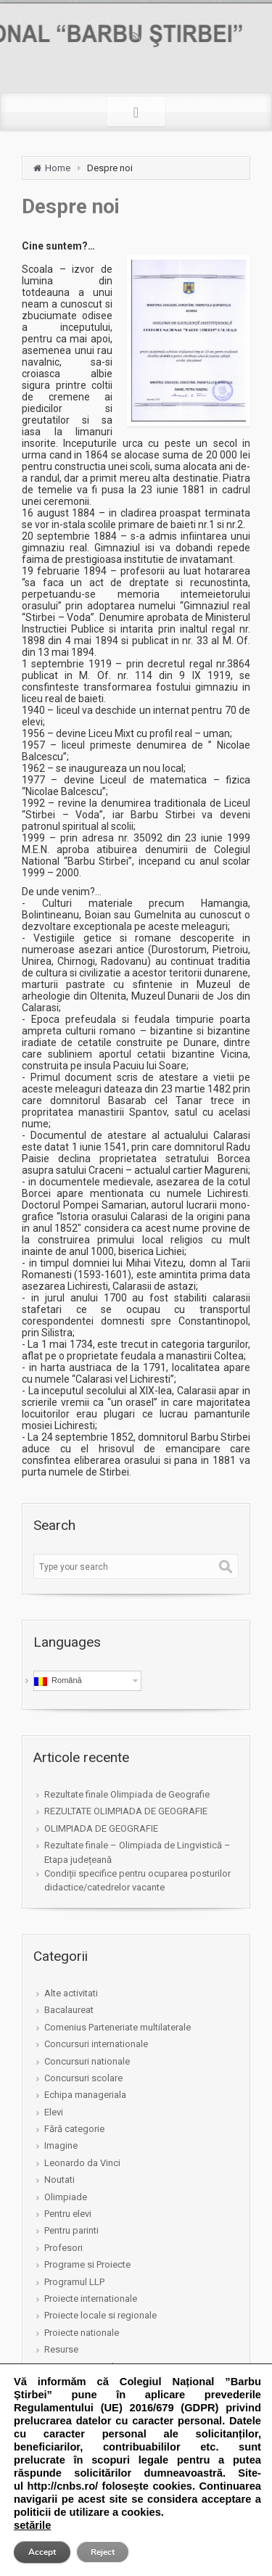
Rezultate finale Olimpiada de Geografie (127, 1794)
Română (58, 1681)
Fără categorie (74, 2128)
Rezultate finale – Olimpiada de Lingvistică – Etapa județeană (137, 1852)
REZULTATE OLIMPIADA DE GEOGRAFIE (125, 1811)
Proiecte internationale (90, 2298)
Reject (103, 2552)
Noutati (59, 2179)
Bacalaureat (69, 2009)
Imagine (61, 2145)
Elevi (53, 2112)
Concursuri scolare (83, 2078)
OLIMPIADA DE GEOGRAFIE (101, 1828)
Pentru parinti (71, 2230)
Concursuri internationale (96, 2043)
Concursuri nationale (87, 2061)
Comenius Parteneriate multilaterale (117, 2027)
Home (57, 167)
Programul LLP (74, 2281)
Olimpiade (65, 2197)
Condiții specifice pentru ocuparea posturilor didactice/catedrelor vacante (137, 1880)
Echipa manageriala (85, 2094)
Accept (42, 2552)
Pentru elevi (67, 2213)
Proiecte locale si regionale (100, 2315)
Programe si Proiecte (87, 2264)
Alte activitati (71, 1993)
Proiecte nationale (81, 2332)
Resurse (61, 2349)
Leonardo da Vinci (82, 2162)
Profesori (63, 2247)
